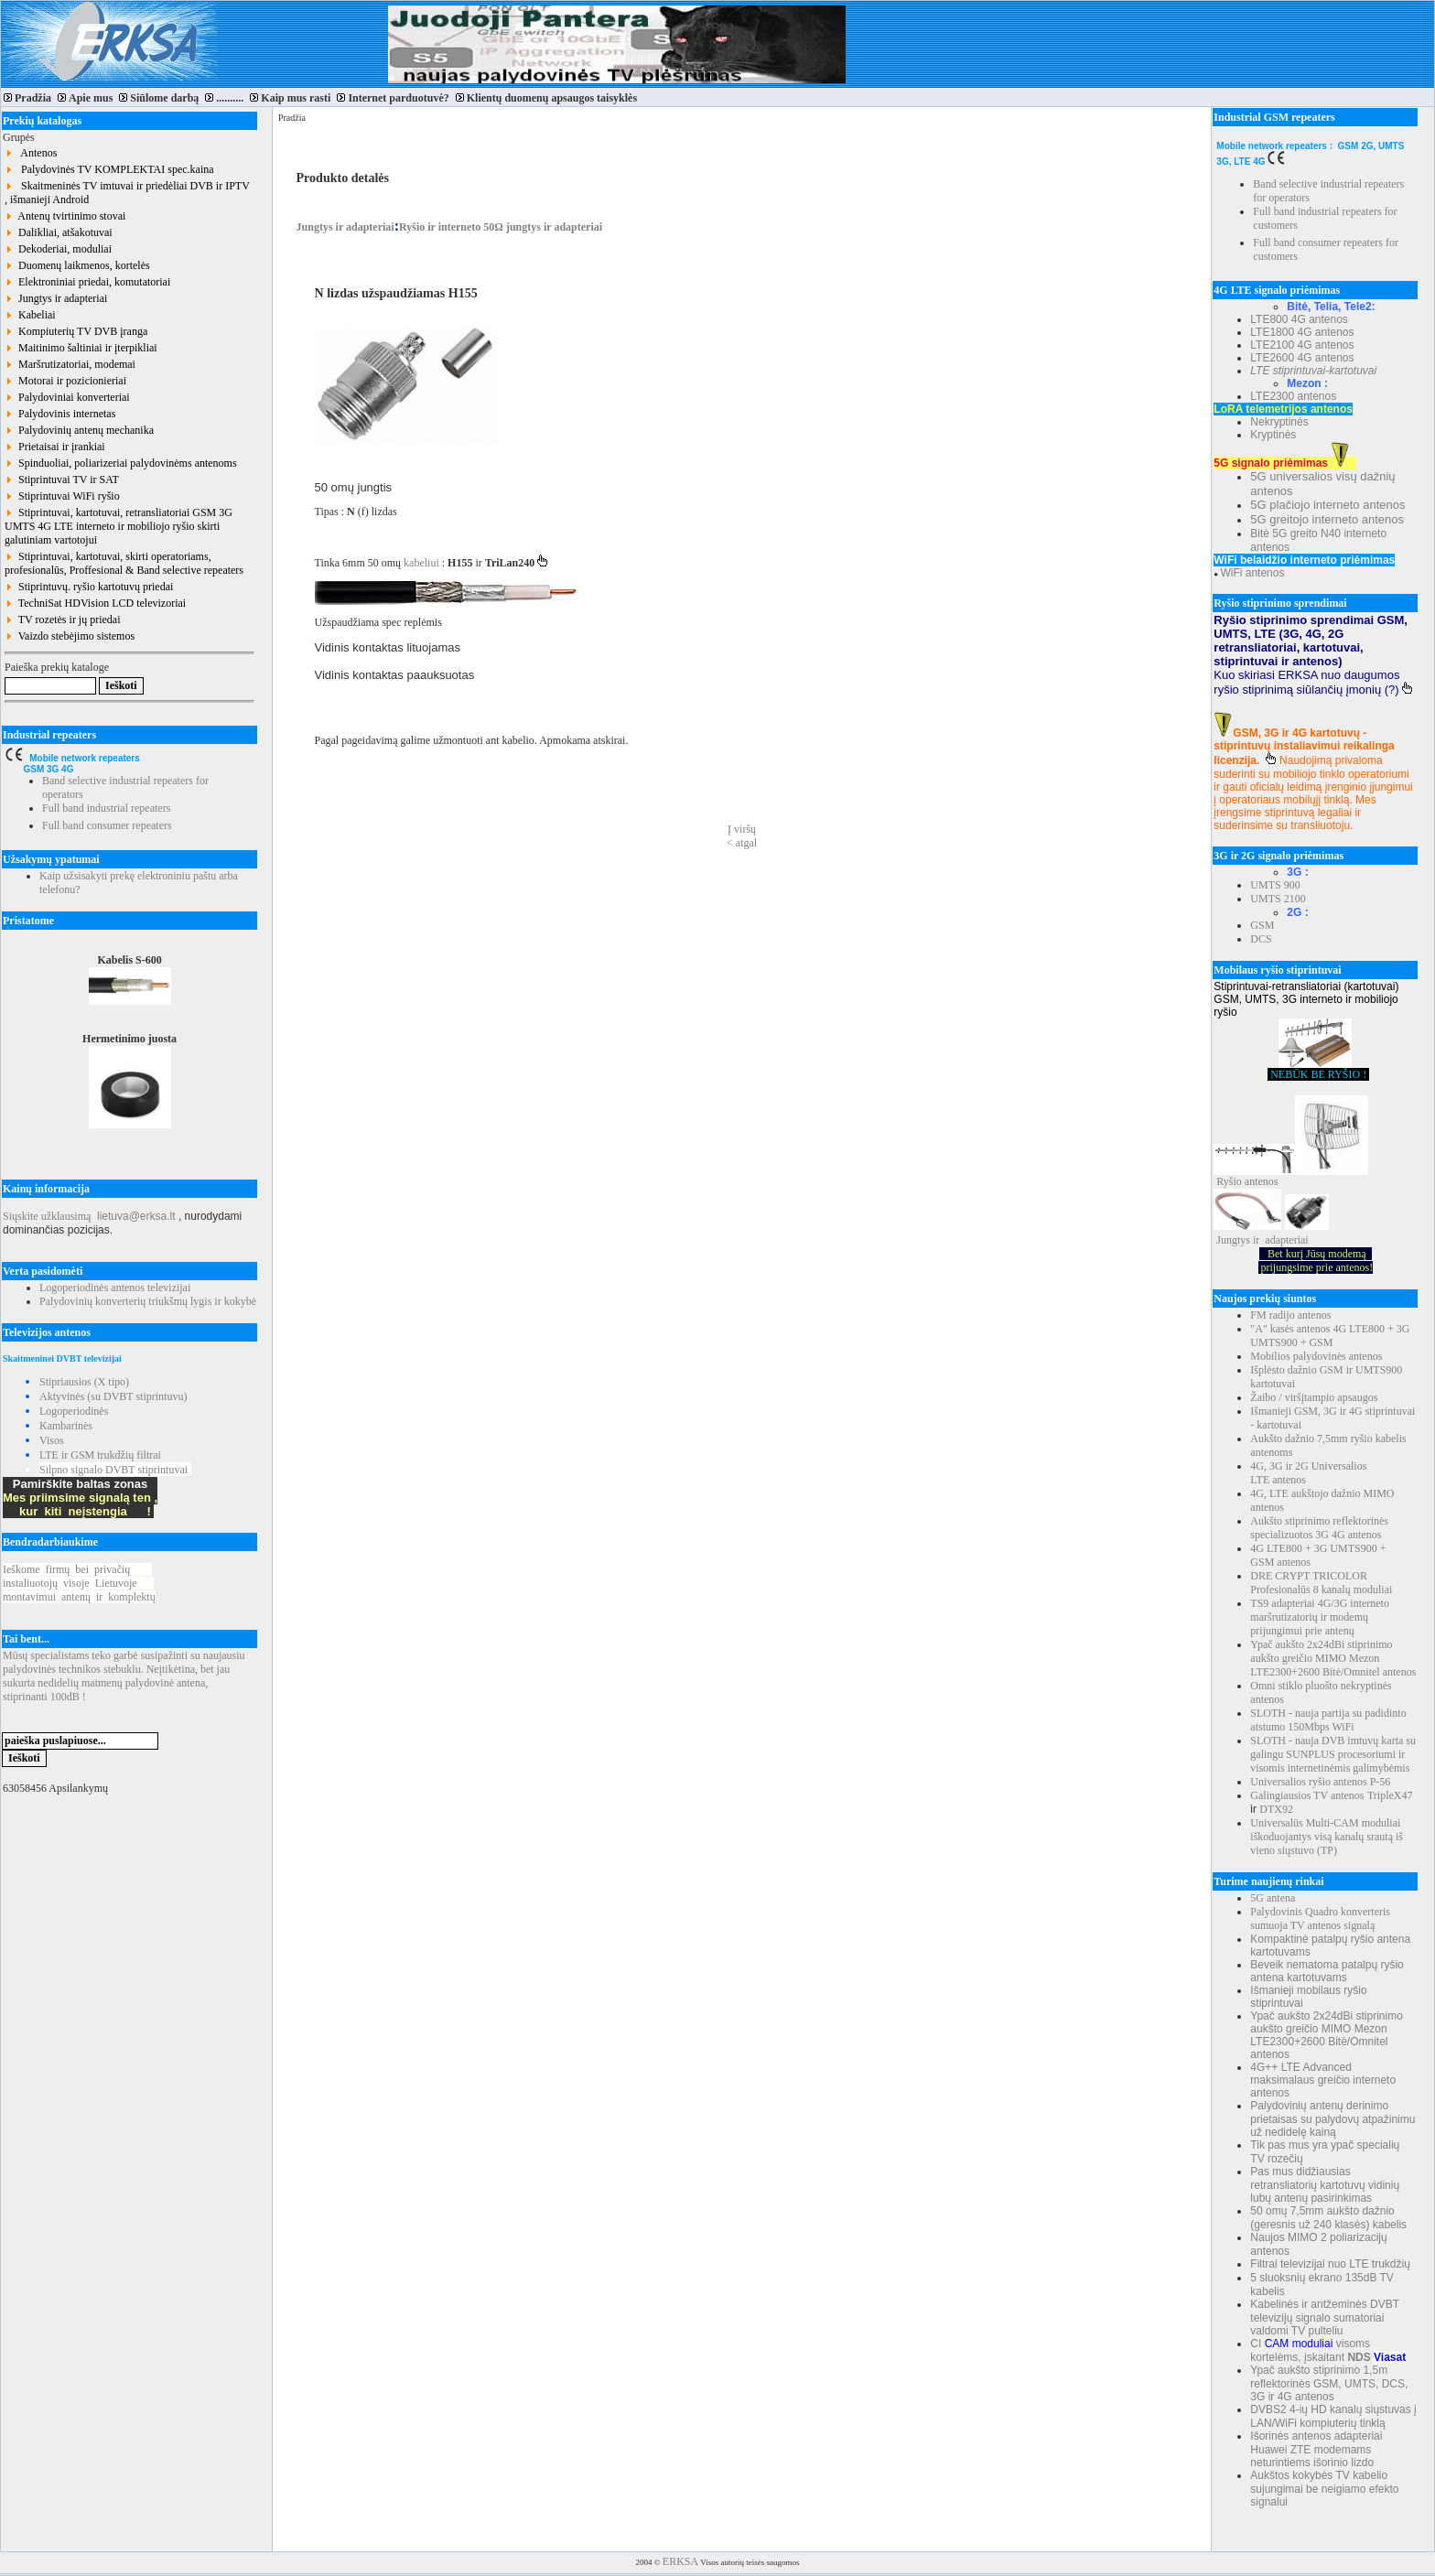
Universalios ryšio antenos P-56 (1320, 1781)
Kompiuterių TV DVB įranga (76, 331)
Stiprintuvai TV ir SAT (62, 479)
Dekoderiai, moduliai (58, 249)
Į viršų (742, 829)
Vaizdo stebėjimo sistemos (70, 636)
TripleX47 (1390, 1795)
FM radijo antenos (1290, 1315)
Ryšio (1229, 1181)
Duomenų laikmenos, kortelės (77, 265)
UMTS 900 (1275, 884)
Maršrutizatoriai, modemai (70, 364)
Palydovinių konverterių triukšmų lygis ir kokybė (147, 1301)
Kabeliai (30, 314)
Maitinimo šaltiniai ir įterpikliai (81, 347)
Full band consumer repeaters (107, 825)
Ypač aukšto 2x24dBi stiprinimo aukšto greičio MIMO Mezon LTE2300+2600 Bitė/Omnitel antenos (1333, 1658)
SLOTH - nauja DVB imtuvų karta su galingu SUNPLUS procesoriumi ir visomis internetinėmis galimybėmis (1333, 1754)
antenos (1262, 1181)
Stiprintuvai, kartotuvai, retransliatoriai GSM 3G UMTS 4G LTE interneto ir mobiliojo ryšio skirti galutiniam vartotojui (118, 526)
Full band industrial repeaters (106, 808)
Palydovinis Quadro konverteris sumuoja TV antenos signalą (1320, 1918)
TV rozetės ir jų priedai (63, 619)
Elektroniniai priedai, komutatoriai (87, 281)
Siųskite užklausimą (47, 1216)
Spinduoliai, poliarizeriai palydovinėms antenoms (121, 463)
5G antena (1272, 1898)
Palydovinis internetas (60, 413)
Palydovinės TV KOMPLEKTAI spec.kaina (109, 169)
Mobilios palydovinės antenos (1316, 1356)
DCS (1260, 938)
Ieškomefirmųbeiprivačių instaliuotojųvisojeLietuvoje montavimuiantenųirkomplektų (79, 1583)
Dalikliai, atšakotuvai (59, 232)
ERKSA (680, 2561)
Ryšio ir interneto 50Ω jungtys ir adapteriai (500, 227)
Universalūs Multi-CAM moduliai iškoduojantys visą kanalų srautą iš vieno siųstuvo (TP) (1326, 1836)
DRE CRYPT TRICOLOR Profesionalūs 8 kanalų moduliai (1321, 1582)
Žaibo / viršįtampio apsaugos (1313, 1397)
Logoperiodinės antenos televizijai (114, 1287)
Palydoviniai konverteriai (67, 397)
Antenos (31, 152)
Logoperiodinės (73, 1411)
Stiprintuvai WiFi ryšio (62, 496)
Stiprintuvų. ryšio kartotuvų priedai (89, 586)
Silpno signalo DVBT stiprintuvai (113, 1469)
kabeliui (423, 562)
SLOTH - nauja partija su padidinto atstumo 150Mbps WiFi (1328, 1720)
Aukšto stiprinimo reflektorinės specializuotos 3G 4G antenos (1319, 1527)
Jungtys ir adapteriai (56, 298)
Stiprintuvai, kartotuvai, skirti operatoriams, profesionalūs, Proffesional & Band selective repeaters (124, 563)
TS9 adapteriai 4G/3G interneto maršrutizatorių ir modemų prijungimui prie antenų (1319, 1617)
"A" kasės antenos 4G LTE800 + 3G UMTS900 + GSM (1329, 1335)
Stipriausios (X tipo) (84, 1381)
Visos (51, 1440)
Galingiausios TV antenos (1307, 1795)
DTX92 (1276, 1809)
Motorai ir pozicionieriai (65, 380)
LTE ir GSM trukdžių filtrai (100, 1455)
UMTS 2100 (1277, 898)
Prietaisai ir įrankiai (55, 446)
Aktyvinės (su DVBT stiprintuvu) (113, 1396)
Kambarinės (65, 1425)
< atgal (742, 842)
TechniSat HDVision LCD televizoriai (95, 603)
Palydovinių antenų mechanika (79, 430)
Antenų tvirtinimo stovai (65, 216)
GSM (1262, 925)
